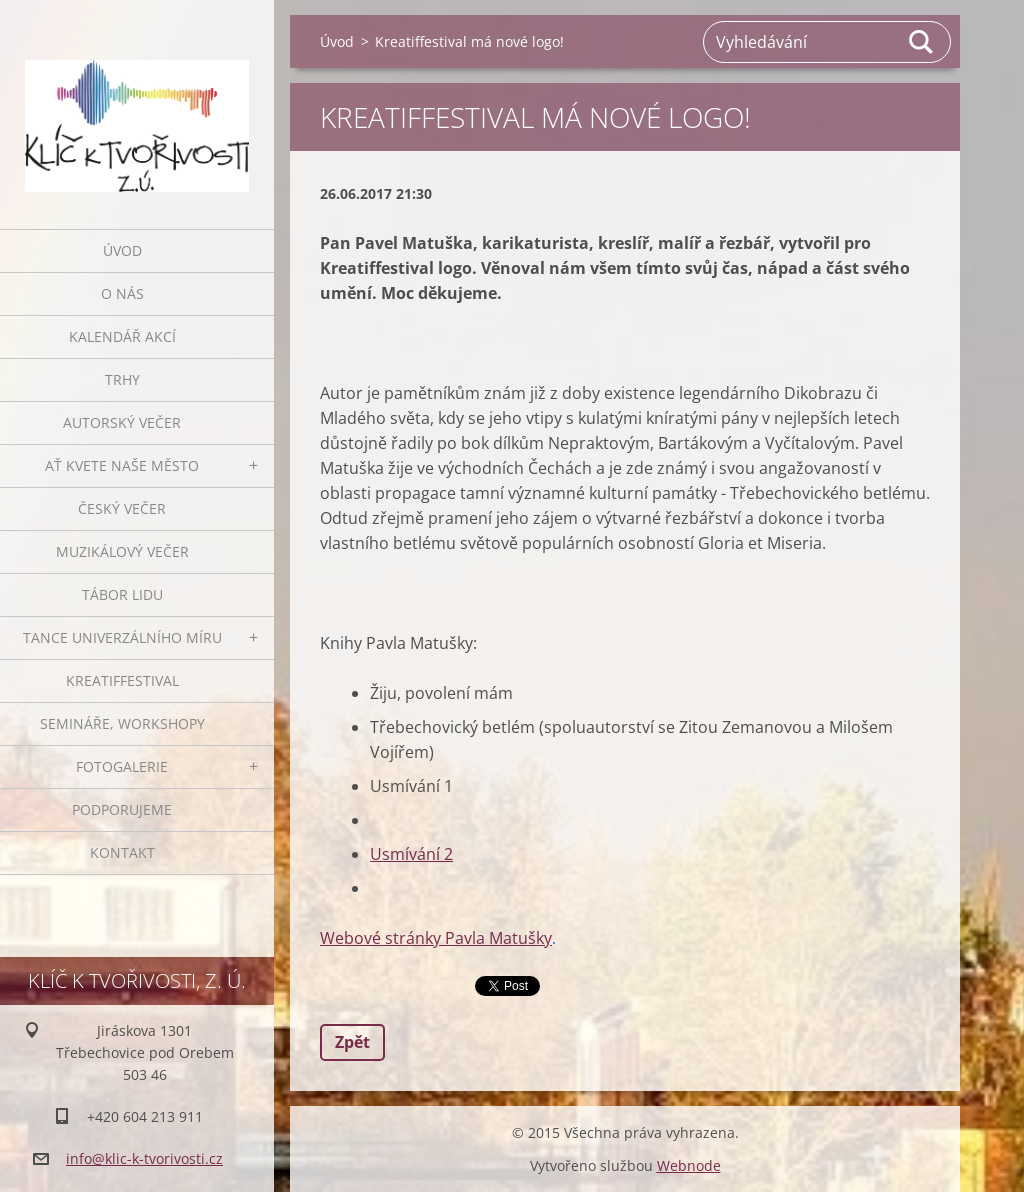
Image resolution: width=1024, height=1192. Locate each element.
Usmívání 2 (411, 854)
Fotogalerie (122, 766)
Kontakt (122, 852)
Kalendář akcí (122, 336)
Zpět (352, 1042)
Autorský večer (122, 422)
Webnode (689, 1165)
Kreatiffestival (122, 680)
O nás (122, 293)
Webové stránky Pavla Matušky (436, 938)
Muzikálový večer (122, 551)
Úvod (122, 250)
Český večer (122, 508)
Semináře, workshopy (122, 723)
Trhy (122, 379)
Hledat (922, 42)
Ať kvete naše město (122, 465)
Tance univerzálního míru (122, 637)
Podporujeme (122, 809)
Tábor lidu (122, 594)
